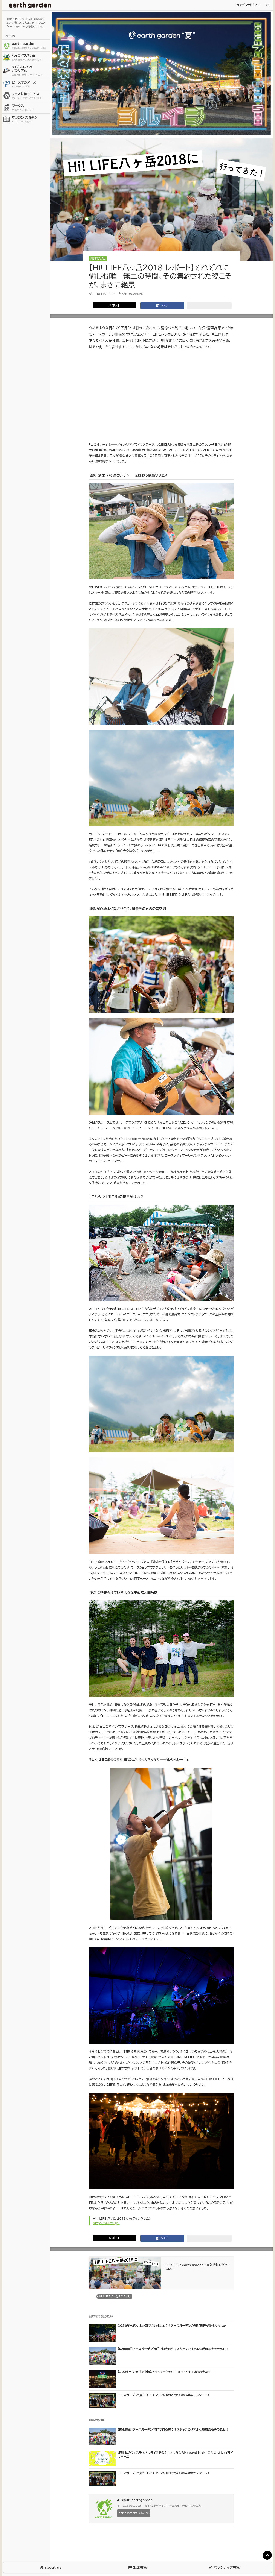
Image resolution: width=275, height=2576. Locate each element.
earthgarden (132, 293)
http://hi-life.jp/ (106, 2223)
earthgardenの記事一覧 (134, 2513)
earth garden (30, 45)
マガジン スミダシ (30, 119)
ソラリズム (30, 70)
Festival (97, 258)
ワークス (30, 107)
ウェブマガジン (246, 5)
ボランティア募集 (224, 2567)
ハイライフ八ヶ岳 (30, 57)
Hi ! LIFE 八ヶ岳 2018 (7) (114, 2296)
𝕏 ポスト (114, 305)
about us (50, 2567)
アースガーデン (30, 5)
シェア (162, 305)
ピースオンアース (30, 84)
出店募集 (137, 2567)
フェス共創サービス (30, 95)
